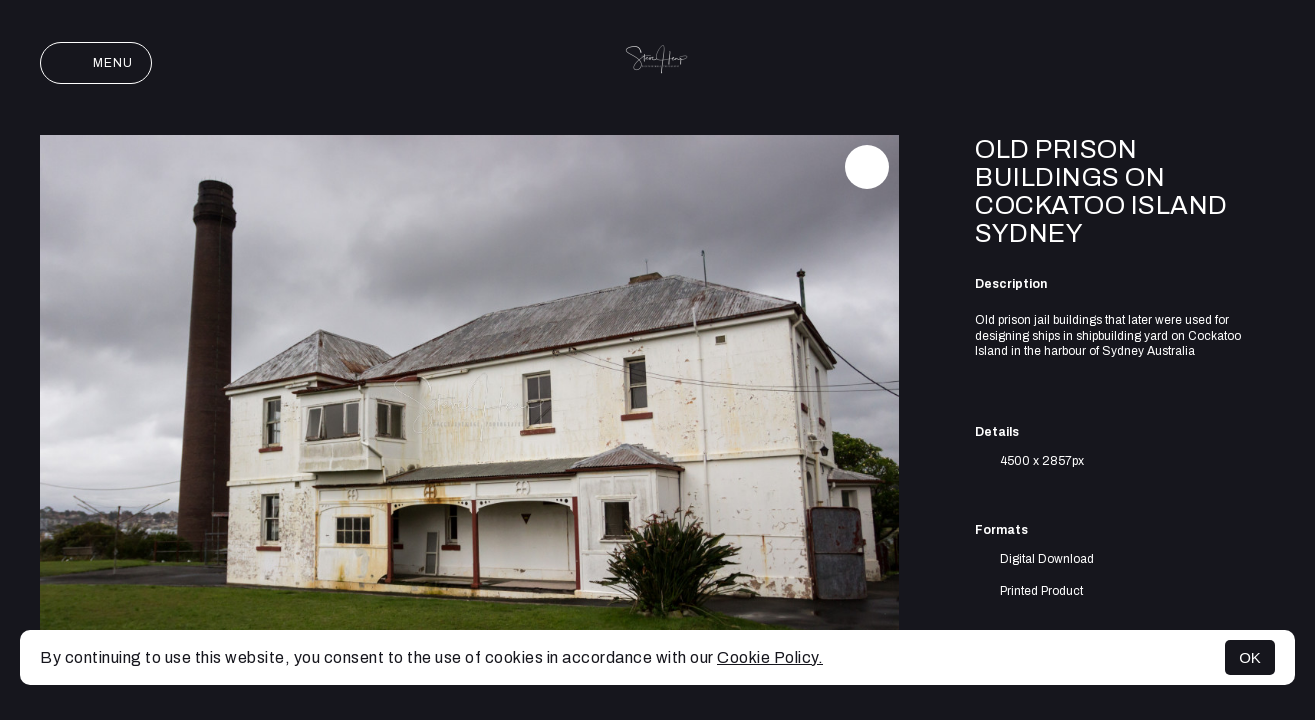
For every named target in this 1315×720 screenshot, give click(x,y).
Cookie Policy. (770, 657)
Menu (96, 63)
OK (1250, 657)
